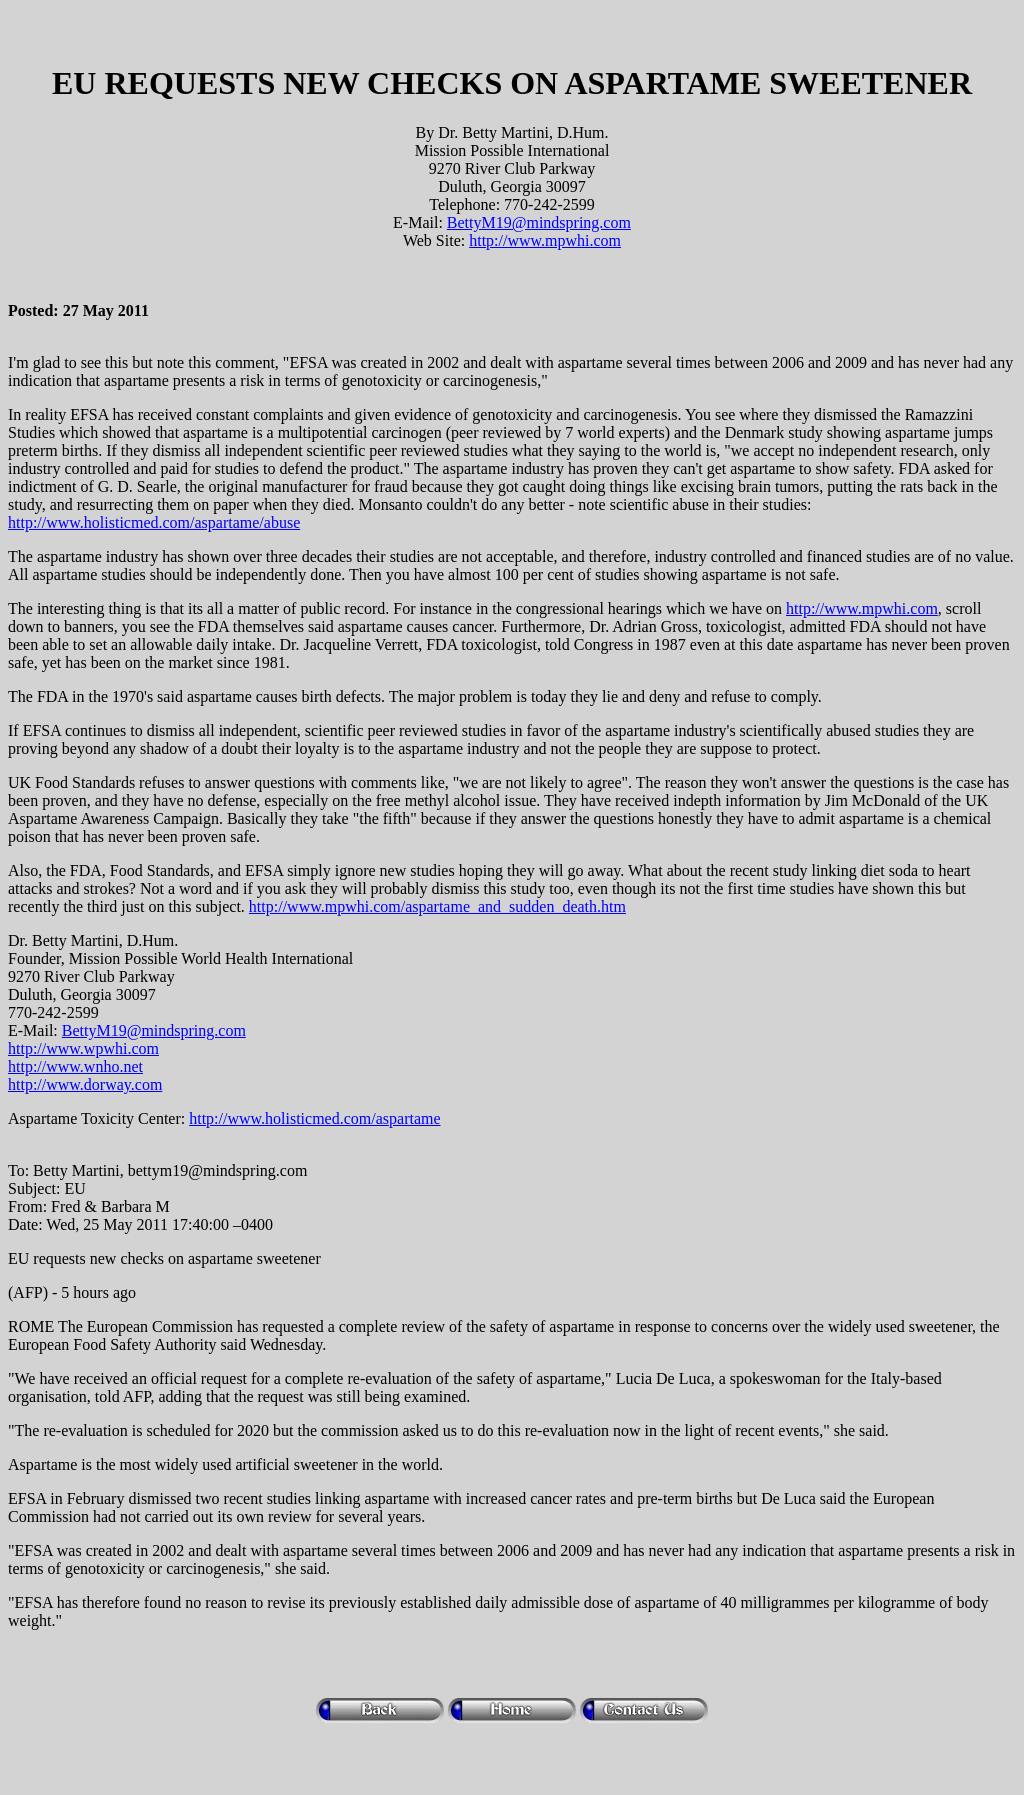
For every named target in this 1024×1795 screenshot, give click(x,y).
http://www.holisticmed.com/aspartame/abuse (154, 522)
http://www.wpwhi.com (83, 1048)
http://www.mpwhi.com (545, 240)
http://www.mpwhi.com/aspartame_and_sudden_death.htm (437, 906)
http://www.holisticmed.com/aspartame (314, 1118)
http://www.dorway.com (85, 1084)
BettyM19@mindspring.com (539, 222)
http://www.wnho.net (75, 1066)
